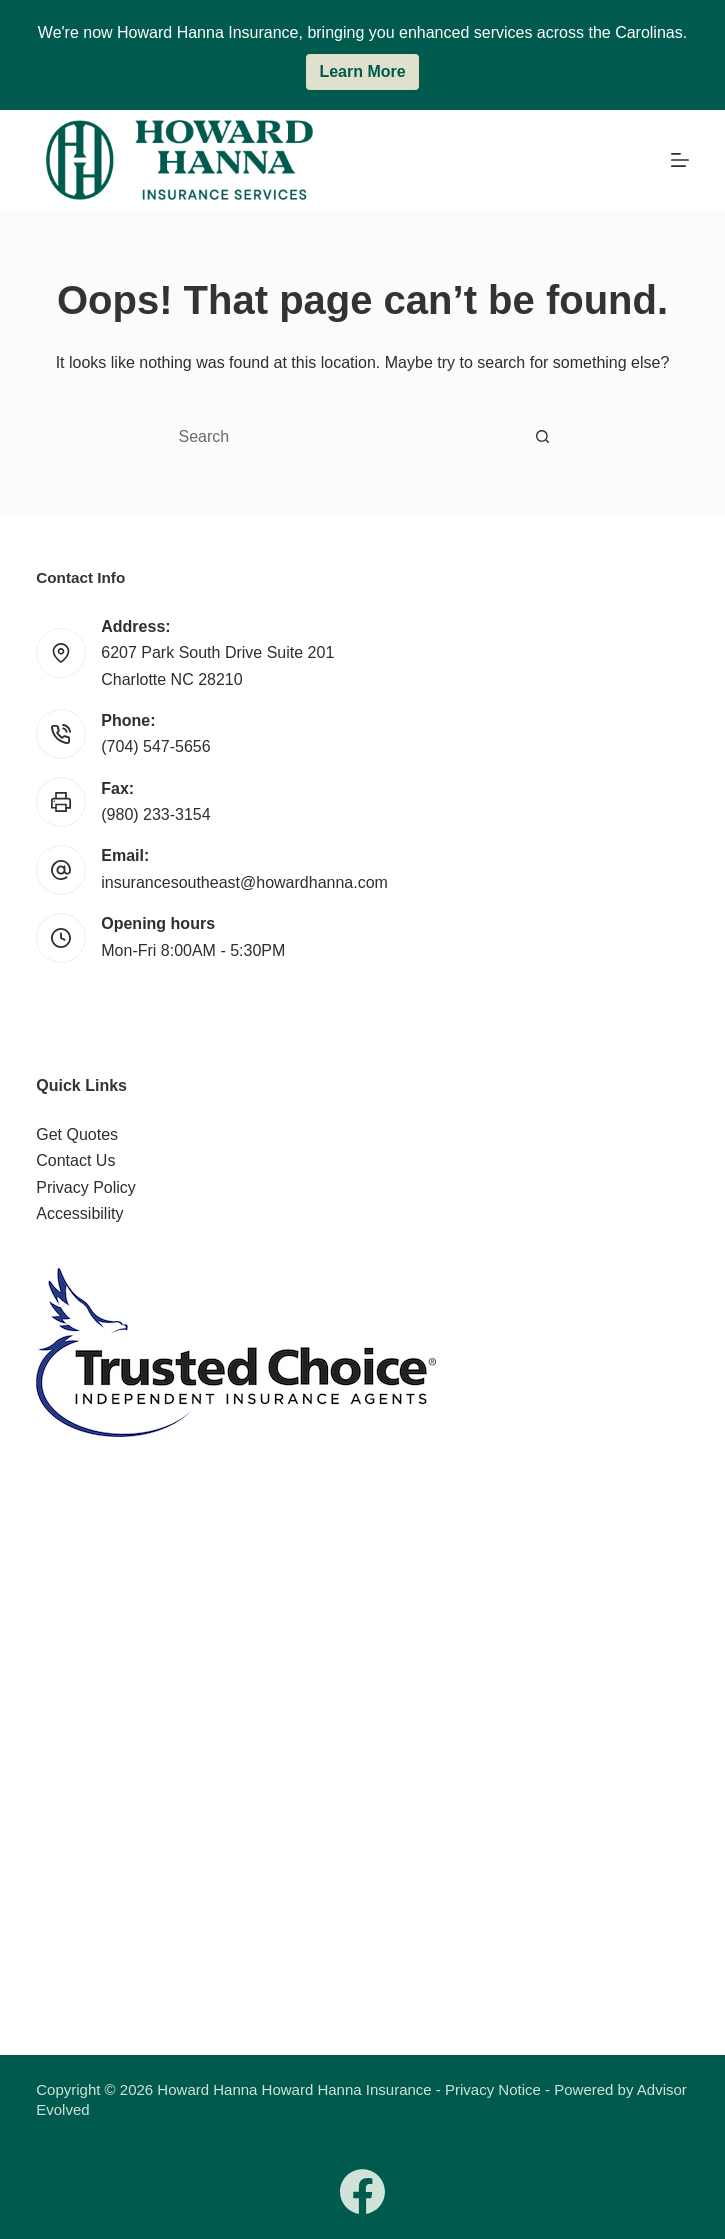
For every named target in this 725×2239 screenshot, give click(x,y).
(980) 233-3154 (155, 814)
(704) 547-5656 (155, 746)
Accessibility (79, 1213)
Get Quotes (77, 1134)
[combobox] (344, 437)
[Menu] (680, 160)
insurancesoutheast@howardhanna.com (244, 882)
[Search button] (543, 437)
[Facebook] (362, 2191)
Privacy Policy (86, 1187)
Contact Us (75, 1160)
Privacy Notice (493, 2089)
